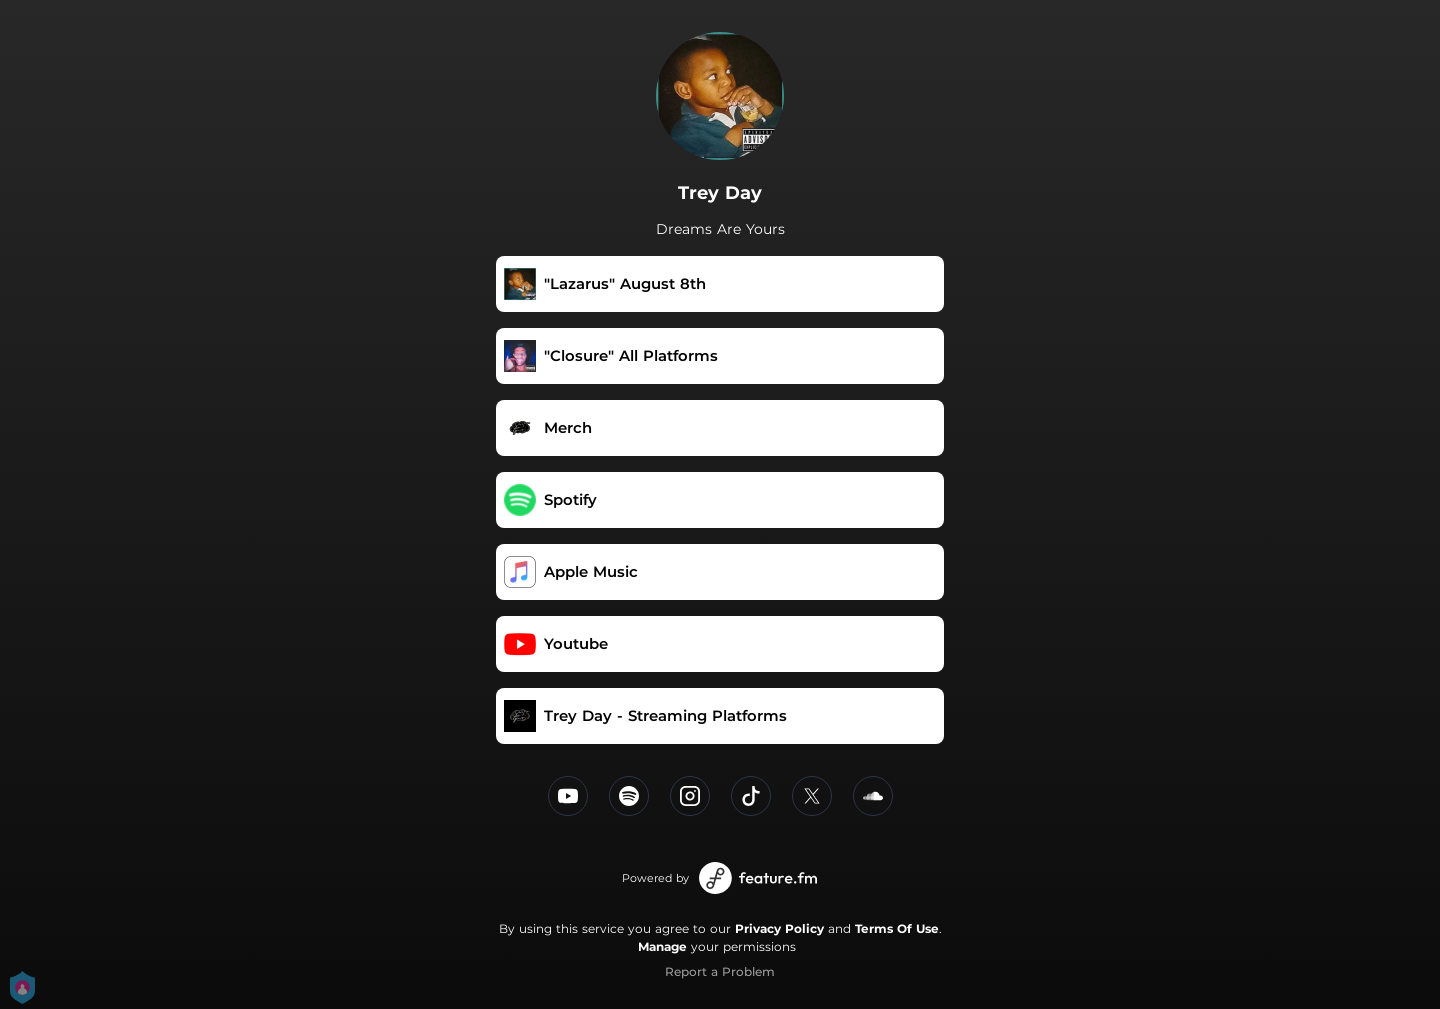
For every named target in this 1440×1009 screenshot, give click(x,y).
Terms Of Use (897, 928)
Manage (662, 946)
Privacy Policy (779, 928)
